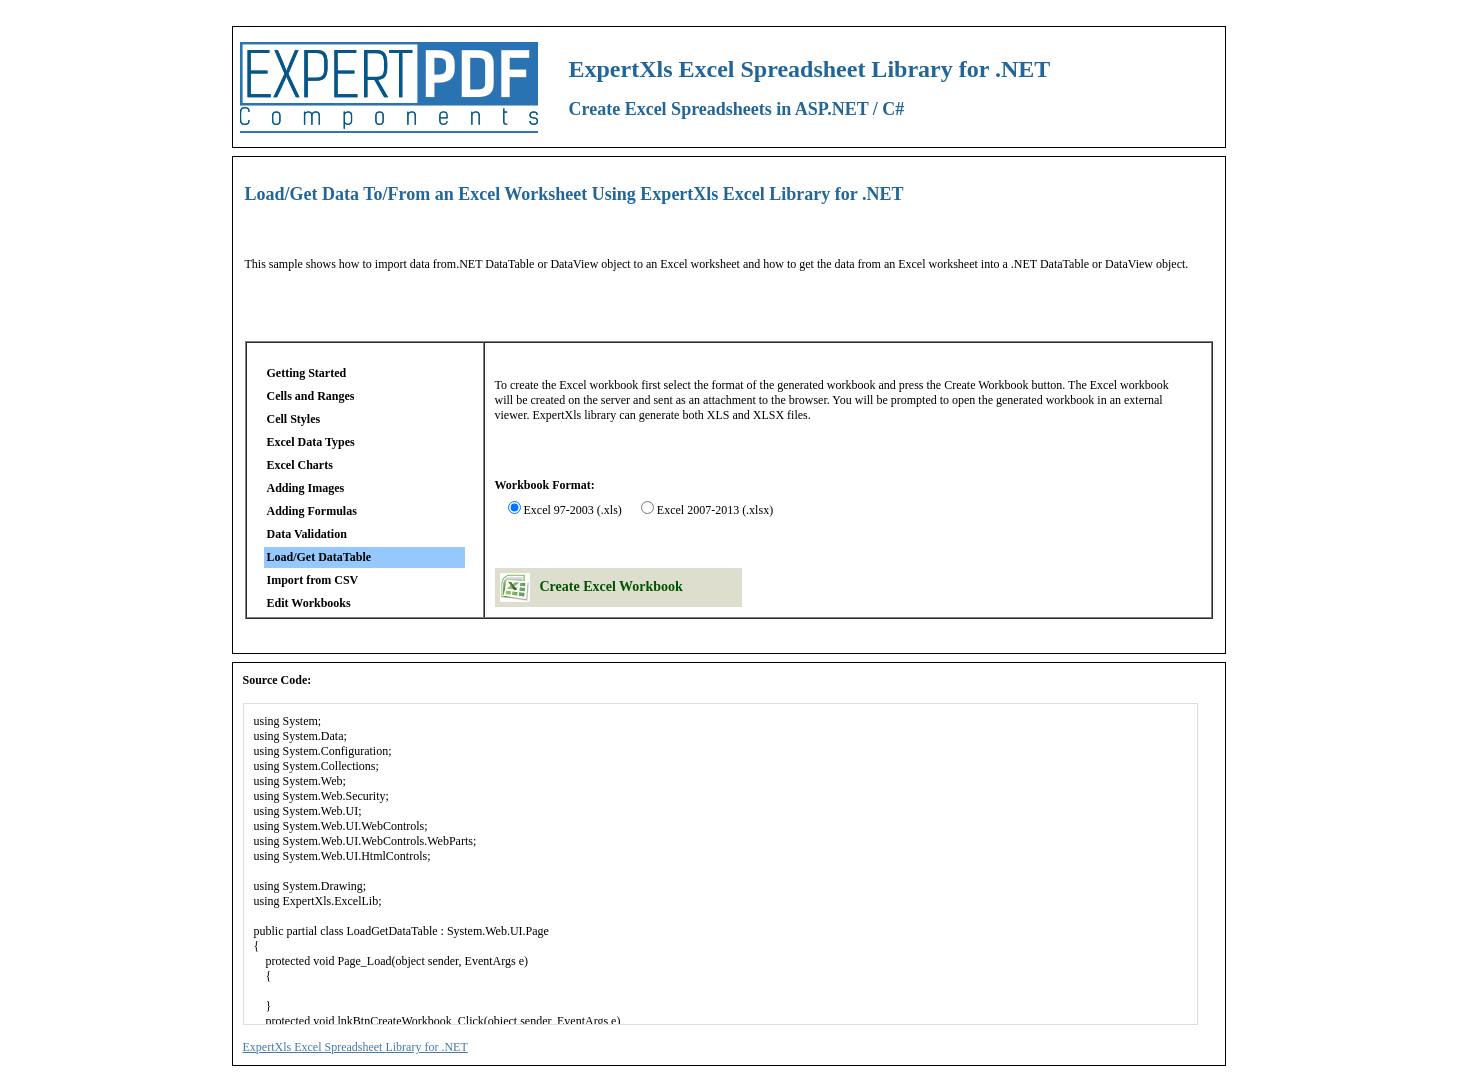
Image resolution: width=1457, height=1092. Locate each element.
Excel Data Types (311, 442)
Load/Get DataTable (319, 557)
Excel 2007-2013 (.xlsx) (715, 510)
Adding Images (306, 488)
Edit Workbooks (309, 603)
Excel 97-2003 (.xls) (573, 510)
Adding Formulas (312, 511)
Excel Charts (300, 465)
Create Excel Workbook (611, 586)
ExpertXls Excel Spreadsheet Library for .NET (355, 1047)
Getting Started (307, 373)
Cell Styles (294, 419)
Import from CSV (313, 580)
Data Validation (307, 534)
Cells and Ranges (311, 396)
